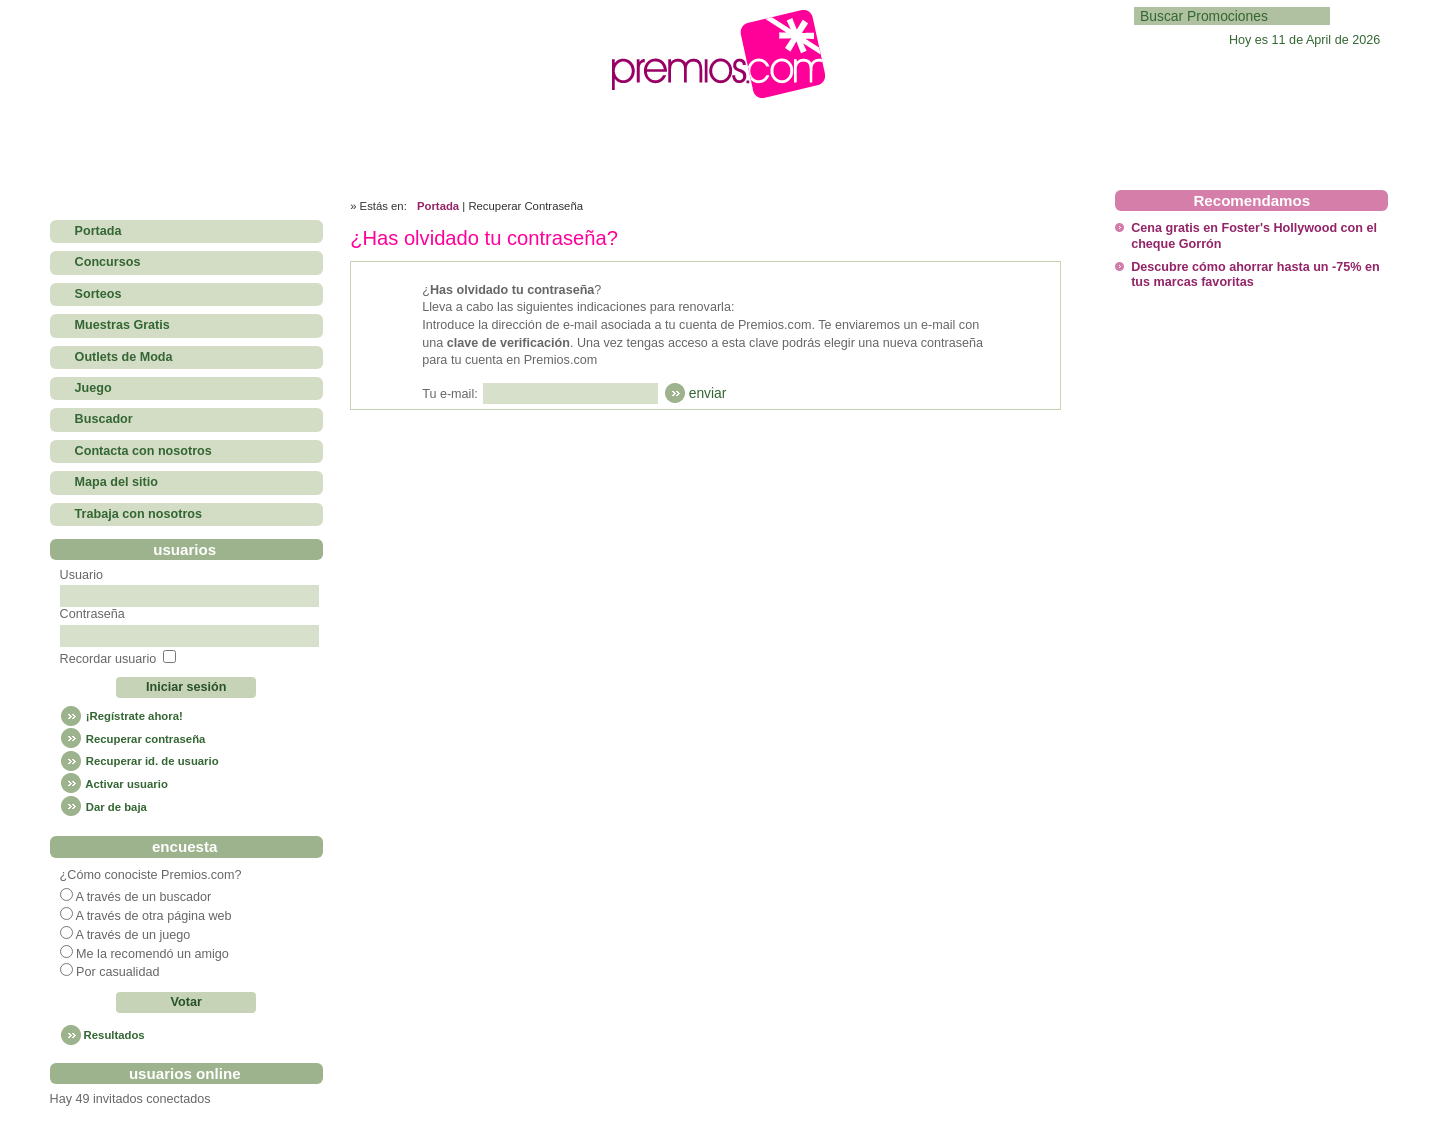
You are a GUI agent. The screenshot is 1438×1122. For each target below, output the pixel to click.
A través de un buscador (143, 897)
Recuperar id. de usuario (139, 761)
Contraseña (92, 614)
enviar (708, 393)
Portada (438, 206)
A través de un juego (132, 935)
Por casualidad (117, 972)
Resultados (114, 1035)
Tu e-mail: (450, 394)
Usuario (81, 575)
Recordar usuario (108, 659)
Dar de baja (103, 807)
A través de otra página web (153, 916)
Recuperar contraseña (133, 739)
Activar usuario (114, 784)
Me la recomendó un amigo (152, 954)
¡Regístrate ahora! (121, 716)
